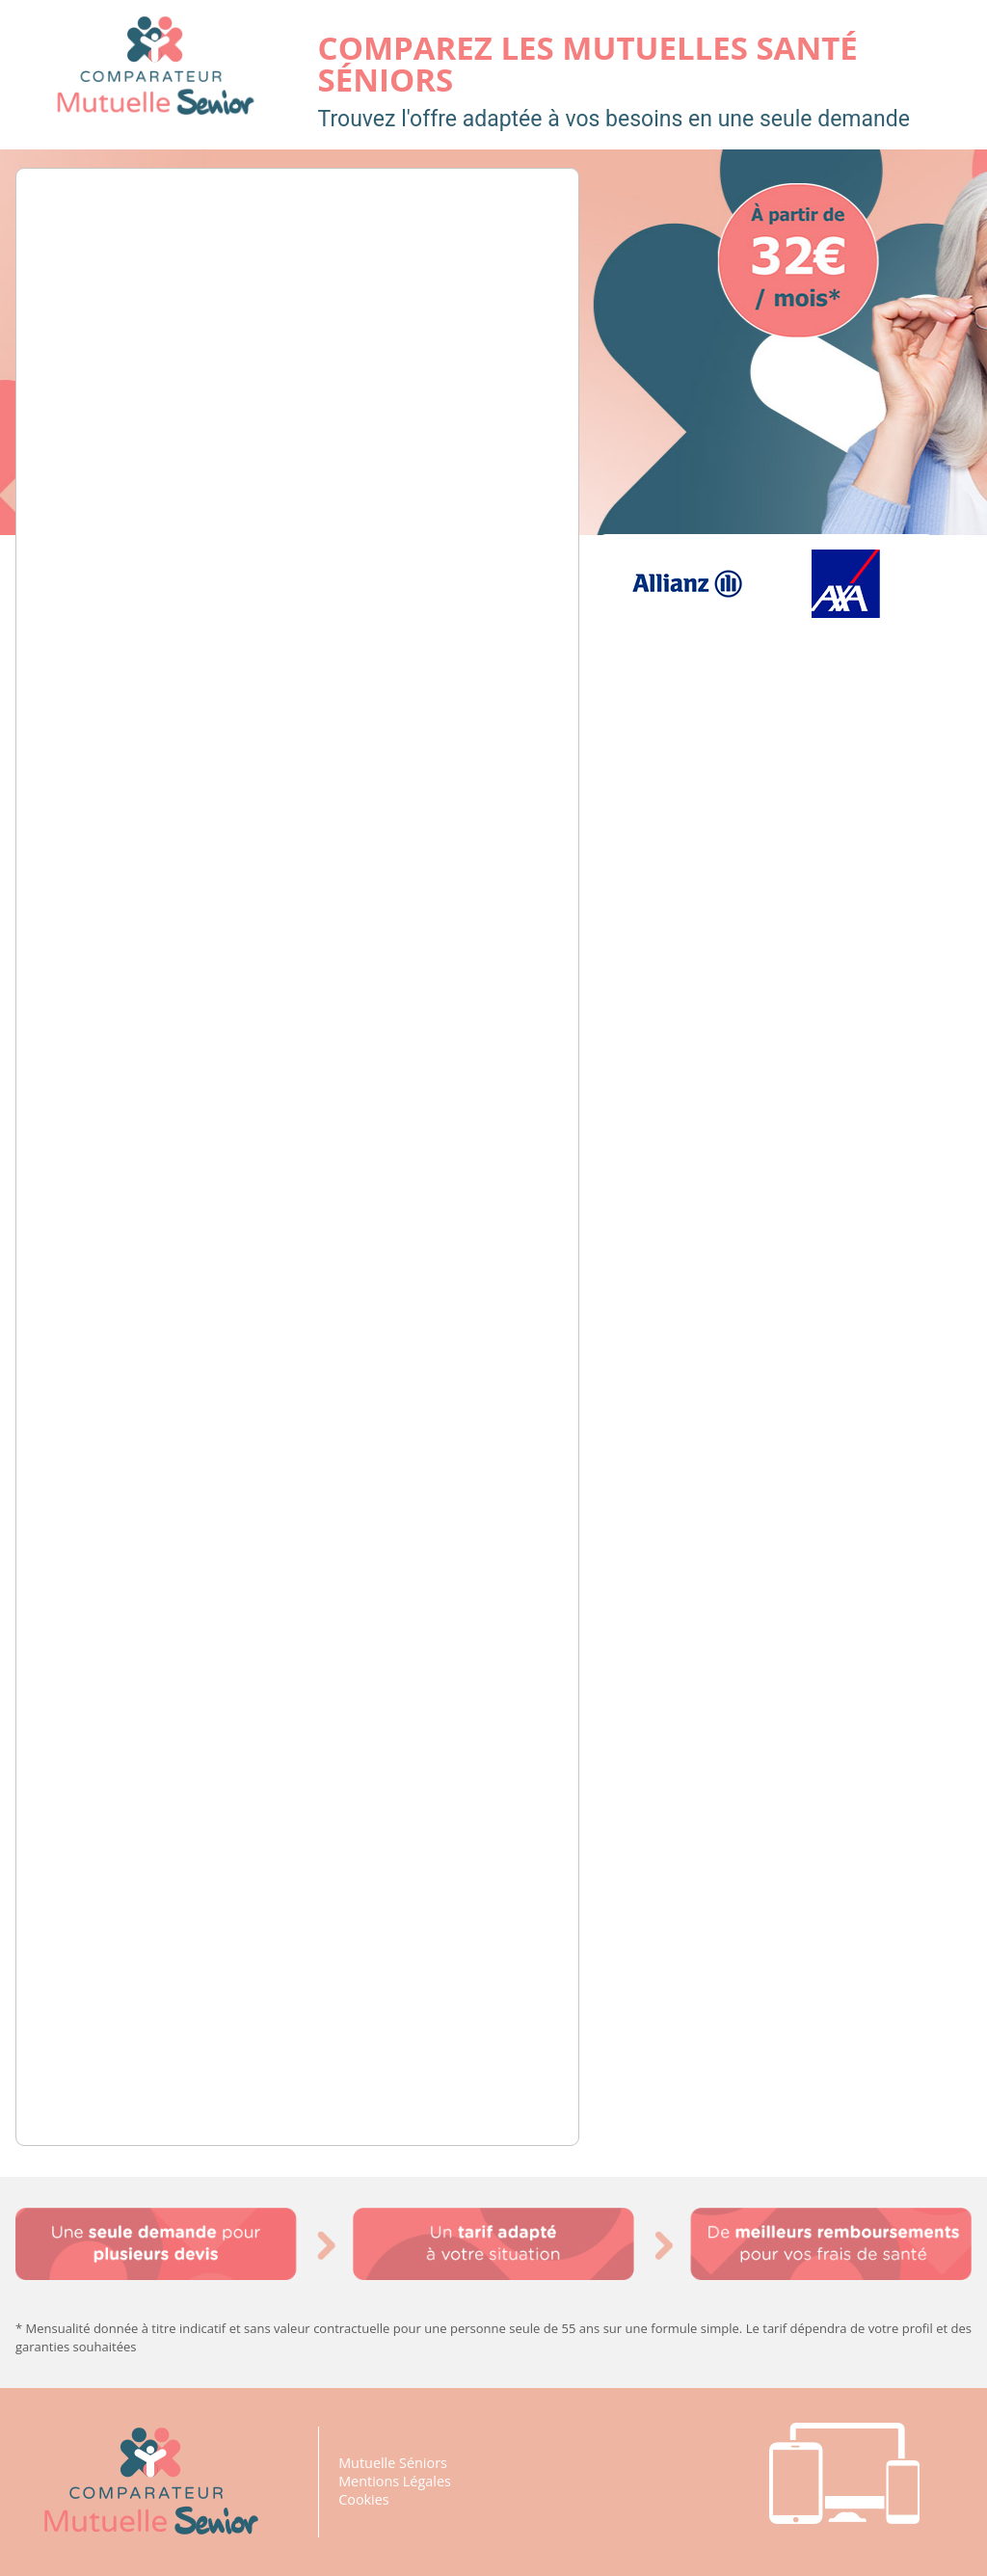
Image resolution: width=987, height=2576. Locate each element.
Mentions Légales (394, 2481)
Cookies (363, 2499)
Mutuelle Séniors (392, 2463)
